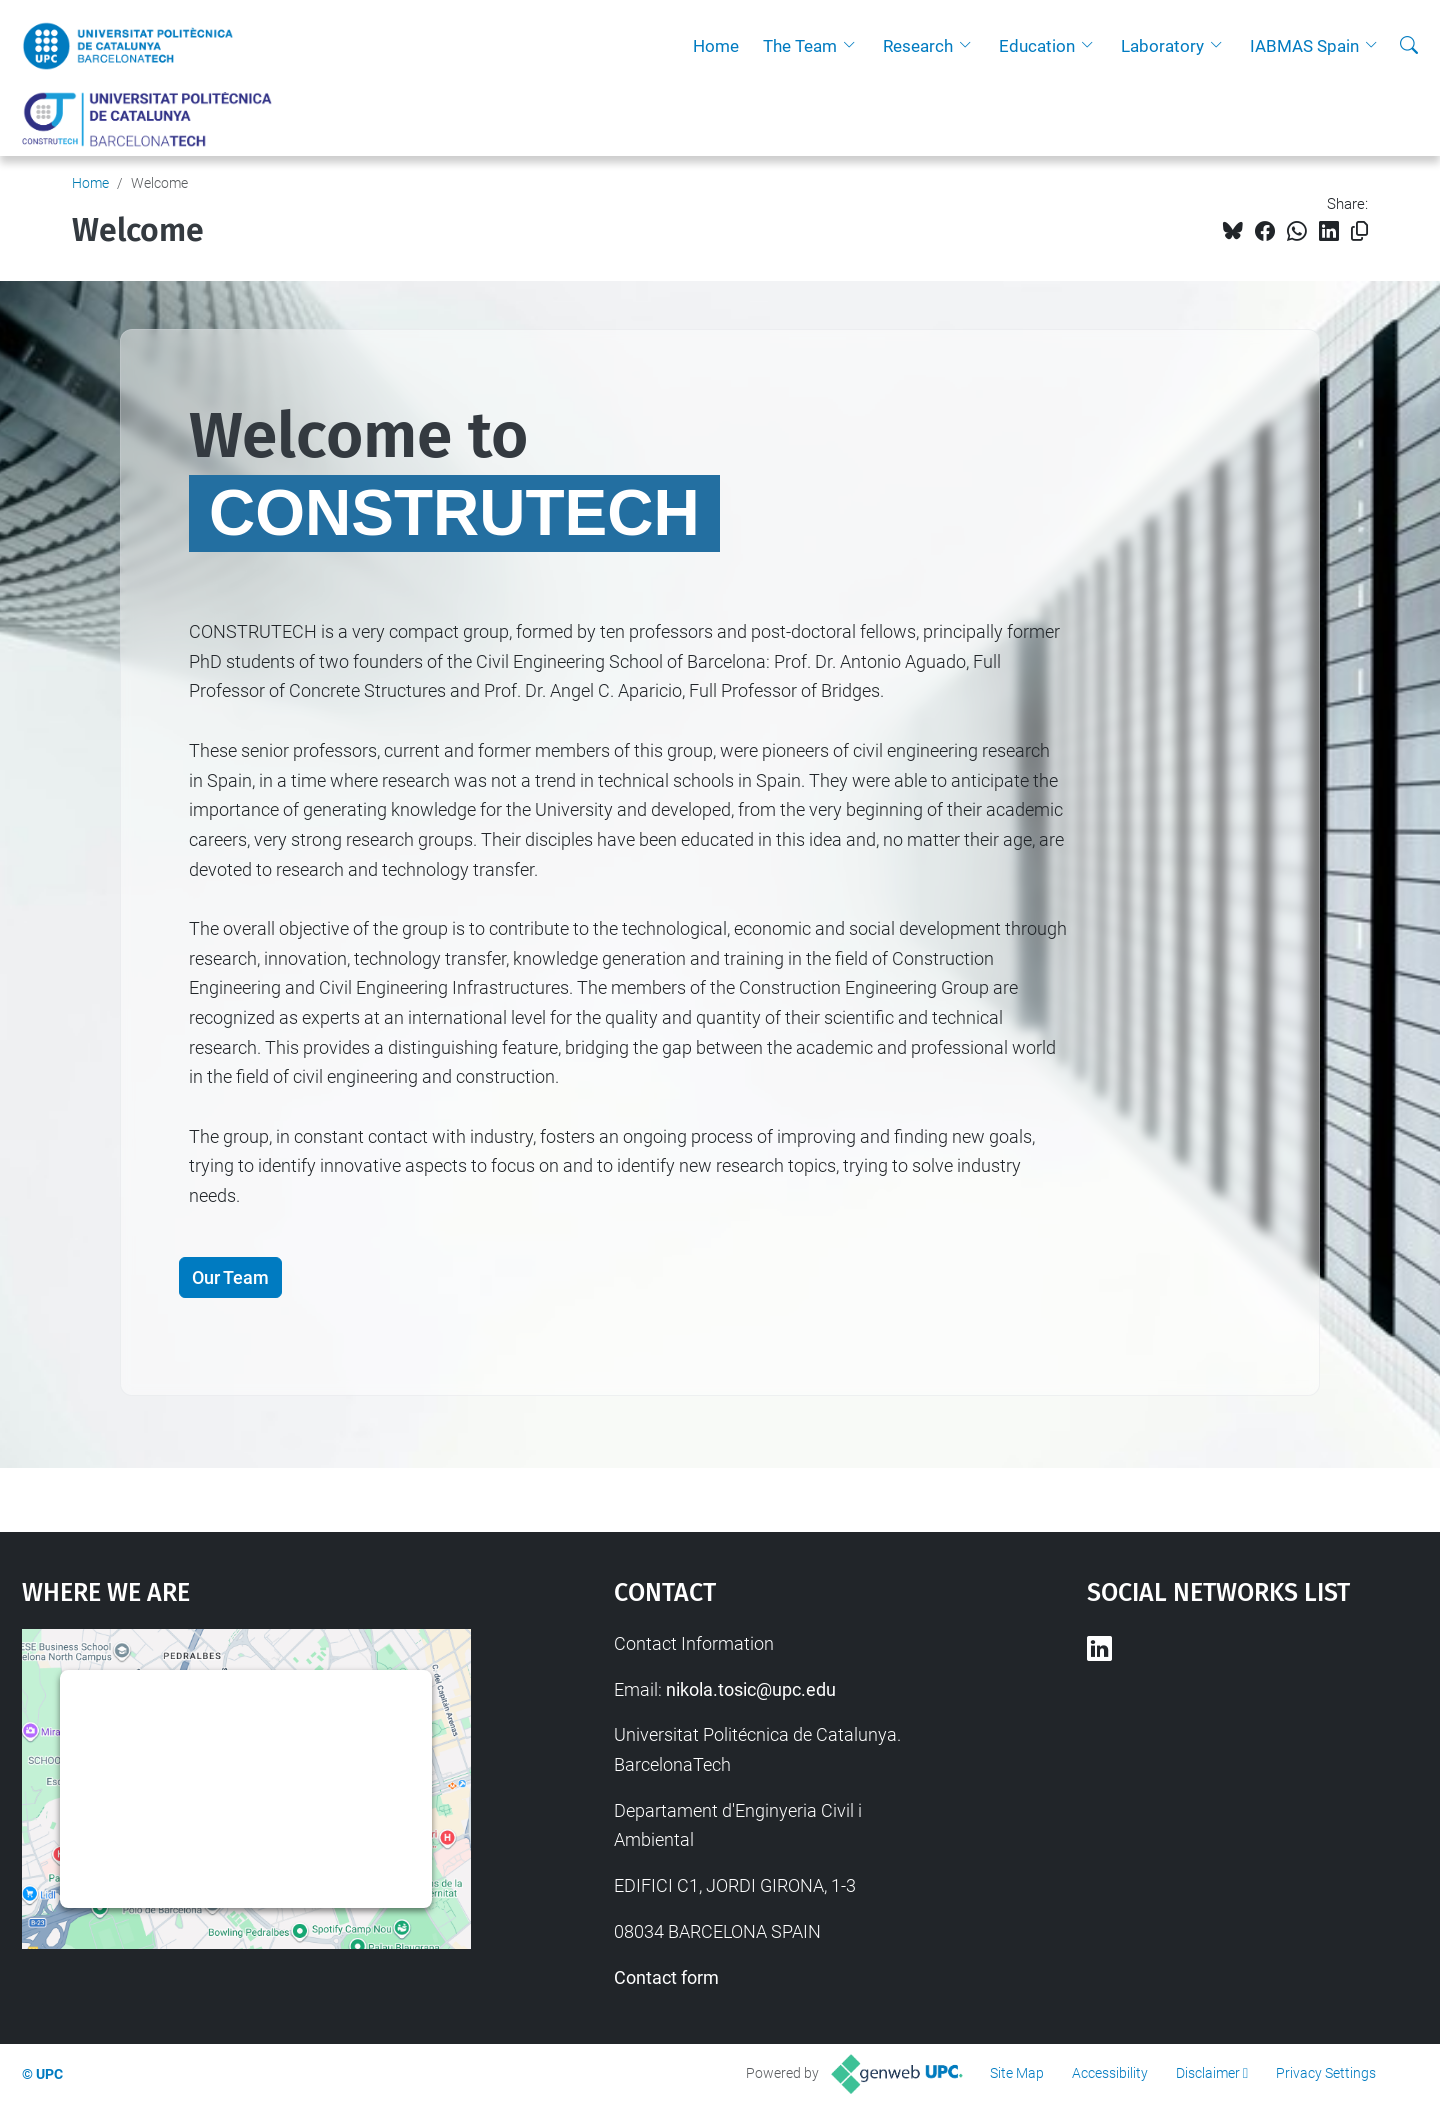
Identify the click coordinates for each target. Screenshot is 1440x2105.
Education (1037, 46)
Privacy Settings (1326, 2073)
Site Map (1017, 2073)
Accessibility (1110, 2073)
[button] (854, 46)
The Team (800, 46)
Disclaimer (1208, 2073)
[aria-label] (1409, 46)
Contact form (666, 1977)
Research (918, 46)
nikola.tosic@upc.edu (751, 1689)
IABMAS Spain (1304, 46)
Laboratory (1162, 46)
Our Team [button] (230, 1277)
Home (716, 46)
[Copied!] (1359, 231)
